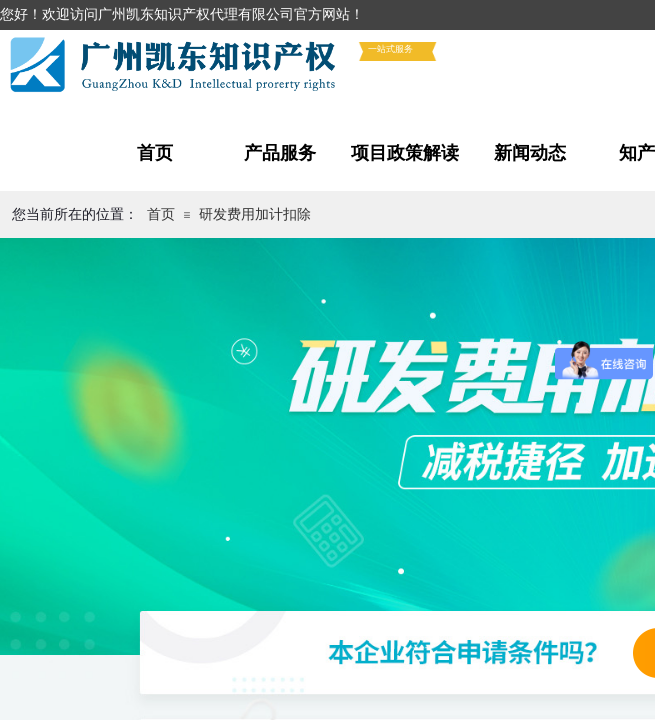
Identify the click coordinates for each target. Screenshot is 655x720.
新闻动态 (530, 153)
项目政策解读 (405, 153)
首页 (155, 153)
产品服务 (280, 153)
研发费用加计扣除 (255, 214)
